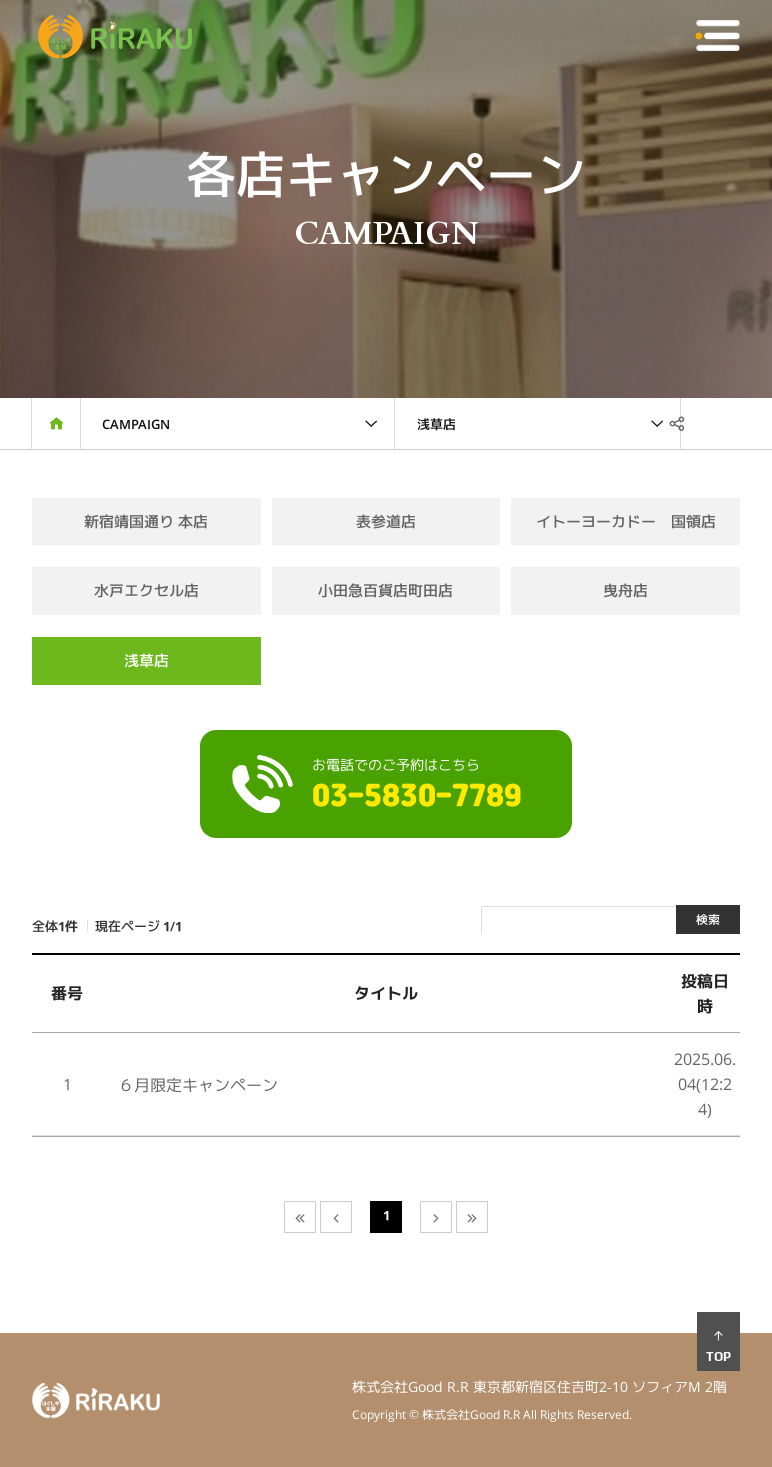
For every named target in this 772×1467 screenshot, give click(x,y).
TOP (718, 1346)
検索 (708, 919)
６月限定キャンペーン (198, 1085)
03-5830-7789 (417, 797)
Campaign (136, 424)
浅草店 (436, 424)
